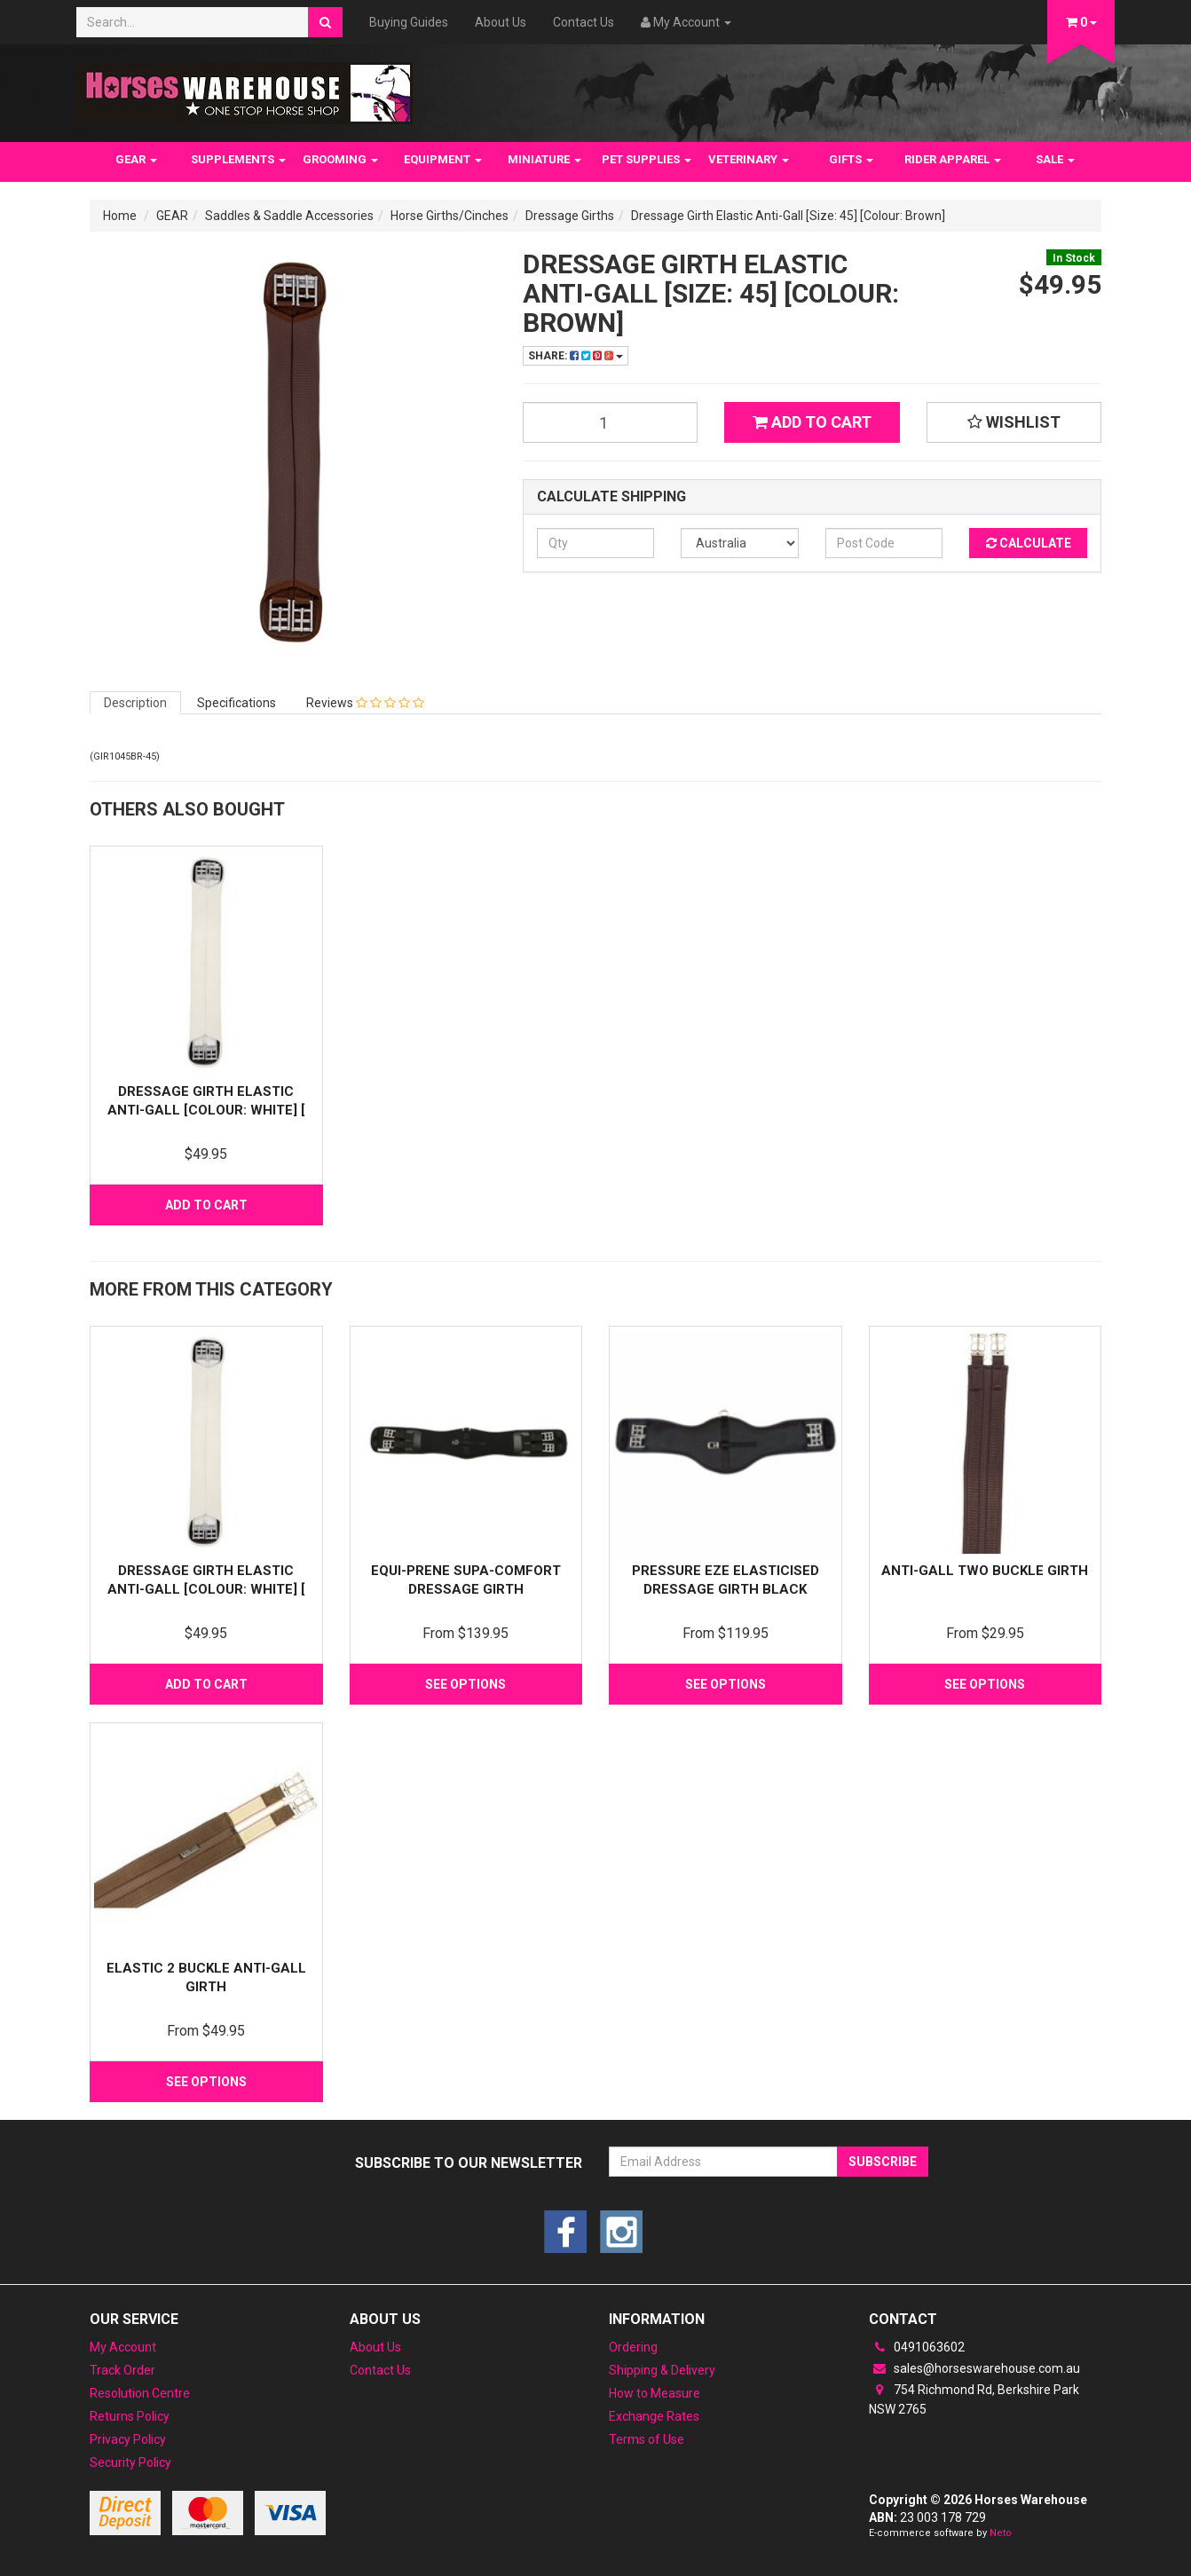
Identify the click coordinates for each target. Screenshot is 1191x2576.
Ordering (633, 2347)
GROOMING (340, 159)
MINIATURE (544, 159)
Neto (1001, 2533)
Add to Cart (812, 422)
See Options (465, 1684)
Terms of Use (646, 2439)
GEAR (136, 159)
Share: (575, 356)
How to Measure (654, 2393)
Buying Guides (408, 22)
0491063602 (917, 2347)
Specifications (236, 703)
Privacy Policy (128, 2439)
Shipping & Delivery (662, 2370)
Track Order (122, 2370)
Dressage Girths (569, 216)
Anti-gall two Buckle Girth (984, 1571)
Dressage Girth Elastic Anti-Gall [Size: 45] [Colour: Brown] (788, 216)
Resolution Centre (140, 2393)
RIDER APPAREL (952, 159)
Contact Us (583, 22)
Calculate (1028, 543)
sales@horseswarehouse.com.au (974, 2368)
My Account (123, 2347)
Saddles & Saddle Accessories (289, 216)
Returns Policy (130, 2416)
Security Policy (130, 2462)
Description (135, 703)
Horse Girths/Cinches (449, 216)
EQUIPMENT (443, 159)
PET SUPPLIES (646, 159)
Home (120, 216)
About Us (500, 22)
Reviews (365, 703)
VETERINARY (748, 159)
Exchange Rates (654, 2416)
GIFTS (851, 159)
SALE (1055, 159)
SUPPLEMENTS (238, 159)
